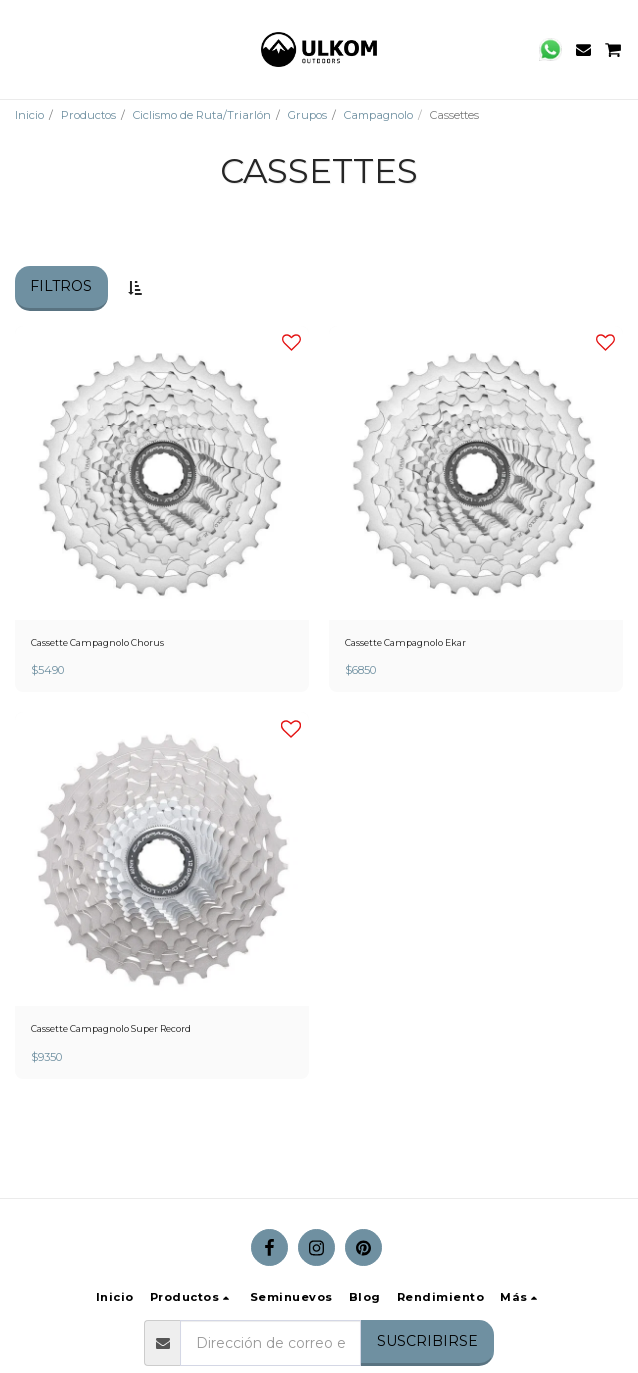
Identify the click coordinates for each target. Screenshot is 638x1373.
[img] (162, 473)
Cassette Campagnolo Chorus (97, 642)
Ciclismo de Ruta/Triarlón (202, 115)
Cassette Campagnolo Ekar (405, 642)
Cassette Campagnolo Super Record (111, 1028)
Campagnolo (378, 115)
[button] (22, 49)
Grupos (307, 115)
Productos (88, 115)
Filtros (61, 286)
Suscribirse (427, 1341)
